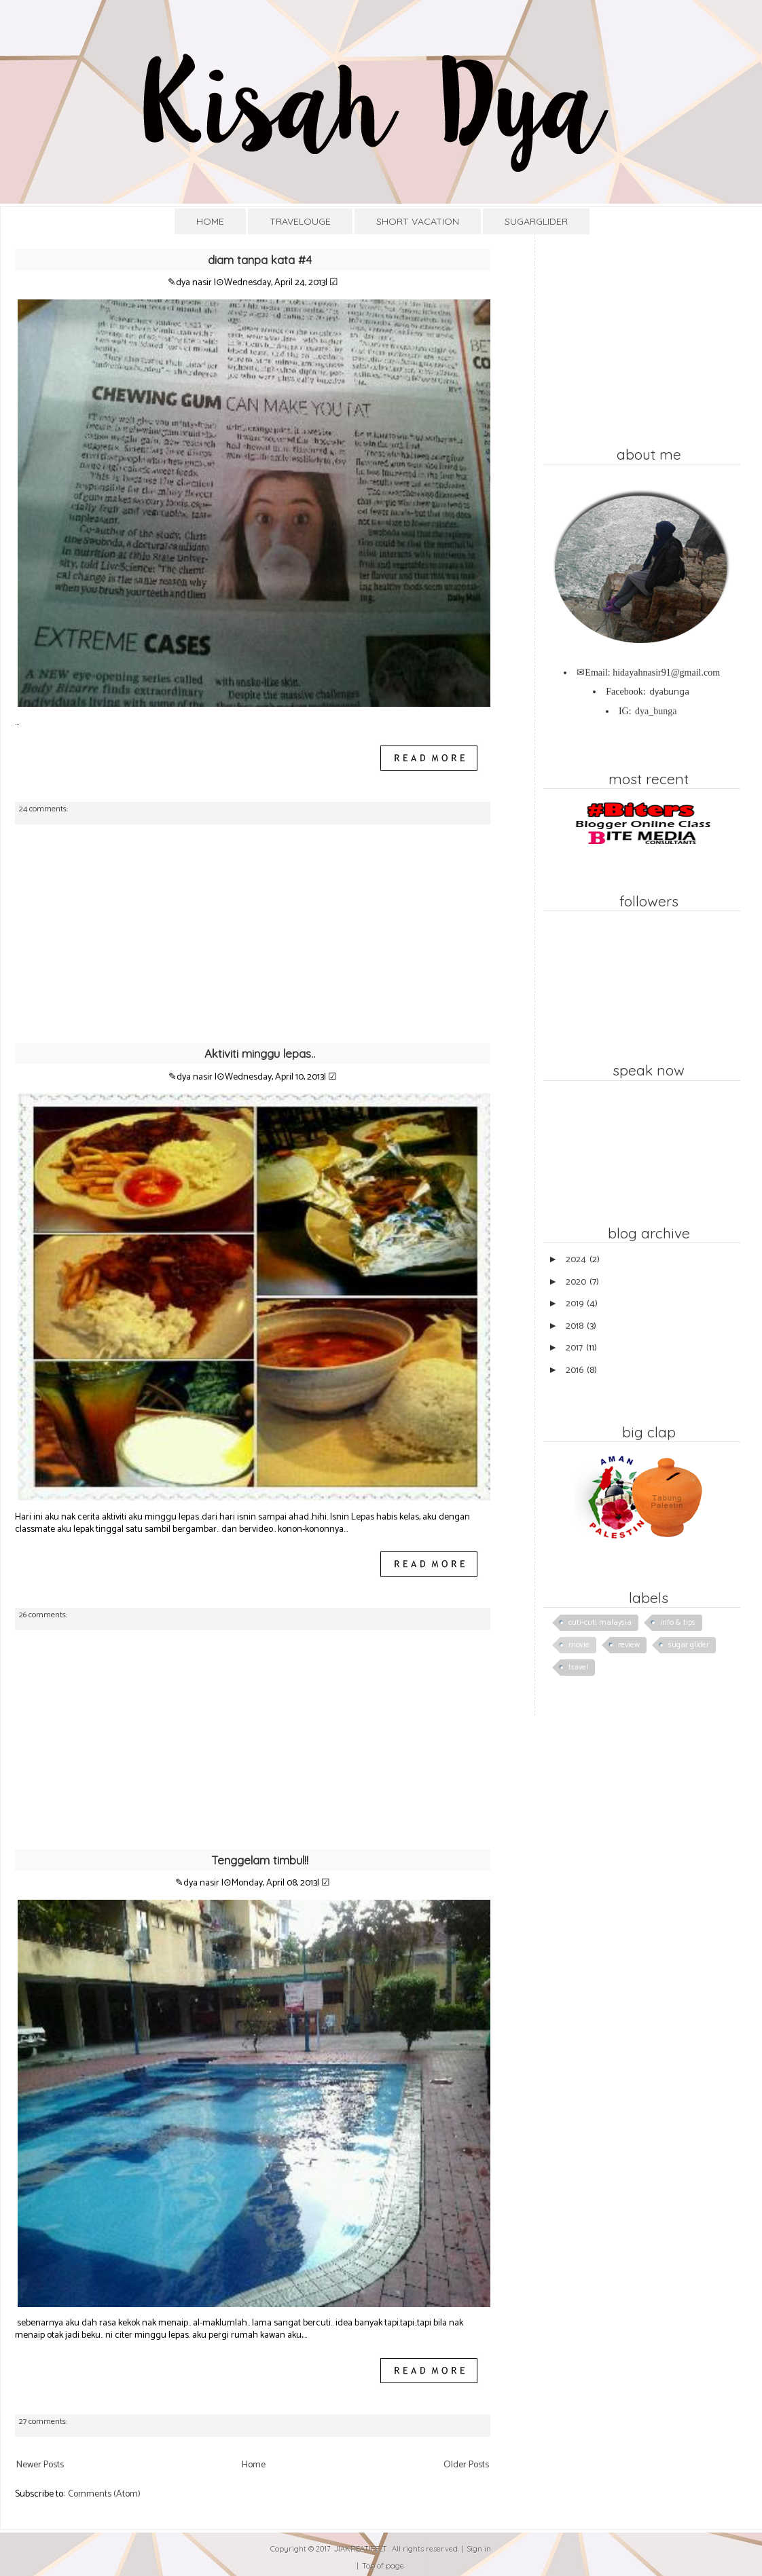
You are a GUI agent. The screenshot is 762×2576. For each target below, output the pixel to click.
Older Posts (466, 2465)
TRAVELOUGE (300, 221)
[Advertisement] (252, 940)
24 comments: (44, 809)
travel (578, 1667)
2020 (576, 1282)
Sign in (479, 2549)
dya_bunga (655, 711)
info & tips (677, 1622)
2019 (574, 1304)
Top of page (383, 2566)
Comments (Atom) (104, 2494)
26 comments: (44, 1615)
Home (254, 2465)
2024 (576, 1260)
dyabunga (669, 692)
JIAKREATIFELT (360, 2549)
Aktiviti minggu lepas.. (259, 1053)
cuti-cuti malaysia (600, 1622)
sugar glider (688, 1644)
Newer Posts (40, 2465)
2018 (574, 1326)
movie (578, 1644)
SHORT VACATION (417, 221)
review (629, 1644)
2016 (574, 1370)
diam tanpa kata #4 (260, 260)
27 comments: (44, 2422)
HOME (210, 221)
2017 (574, 1348)
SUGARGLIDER (536, 221)
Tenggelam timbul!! (259, 1860)
